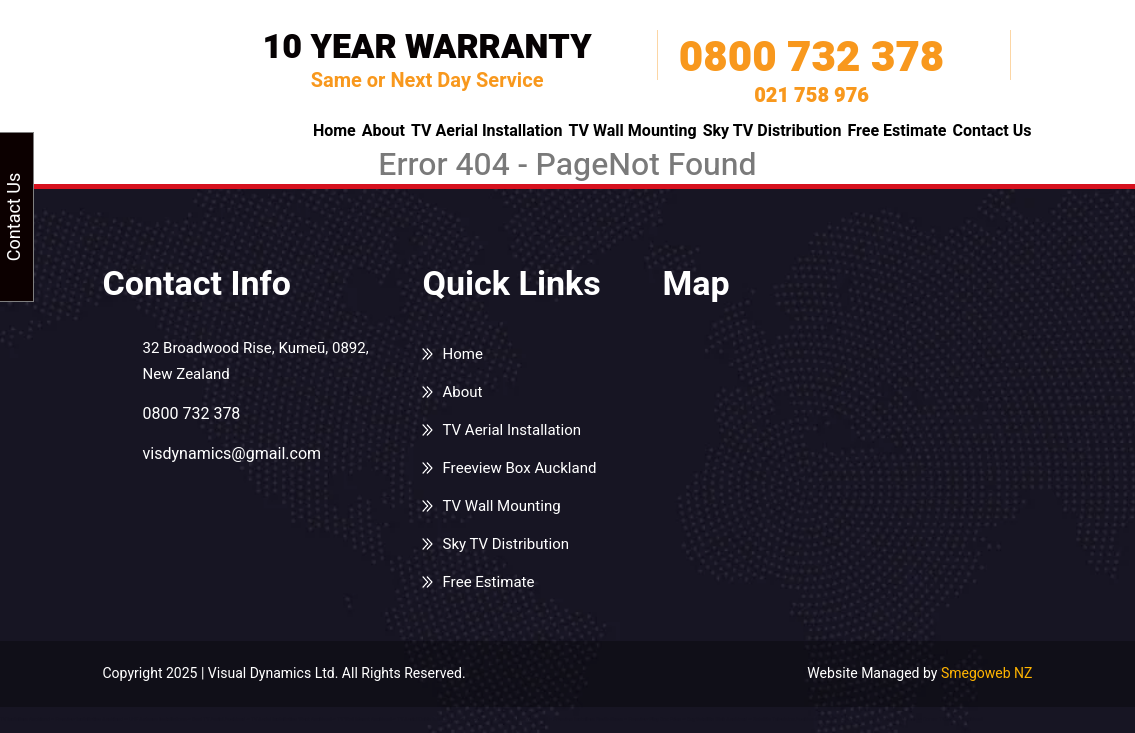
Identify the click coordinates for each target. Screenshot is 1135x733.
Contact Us (991, 131)
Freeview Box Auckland (519, 468)
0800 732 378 (811, 58)
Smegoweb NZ (987, 673)
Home (334, 131)
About (383, 131)
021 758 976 (811, 96)
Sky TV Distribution (772, 131)
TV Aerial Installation (487, 131)
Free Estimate (896, 131)
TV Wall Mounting (633, 131)
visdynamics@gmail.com (232, 454)
